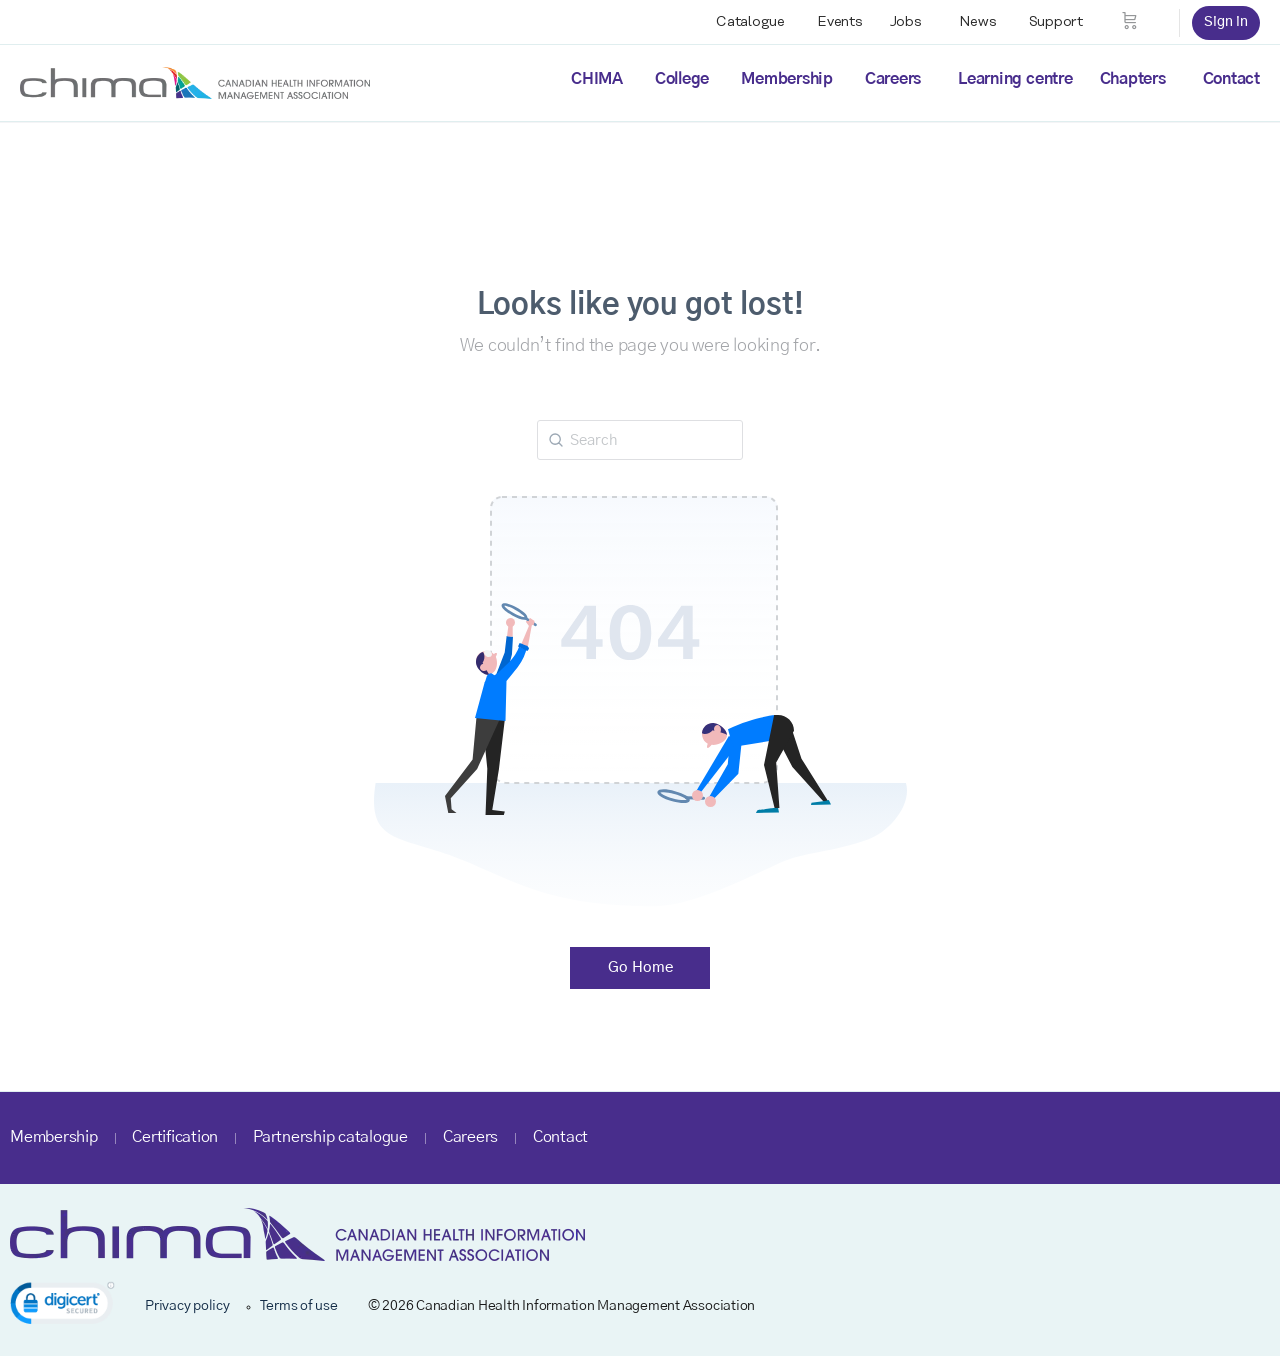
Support (1056, 22)
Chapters (1133, 79)
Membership (787, 79)
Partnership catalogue (330, 1137)
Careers (893, 79)
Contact (1231, 79)
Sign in (1226, 22)
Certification (175, 1137)
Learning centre (1015, 79)
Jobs (906, 22)
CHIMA (597, 79)
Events (840, 22)
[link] (62, 1306)
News (978, 22)
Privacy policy (187, 1306)
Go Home (640, 967)
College (682, 79)
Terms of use (299, 1306)
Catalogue (750, 22)
